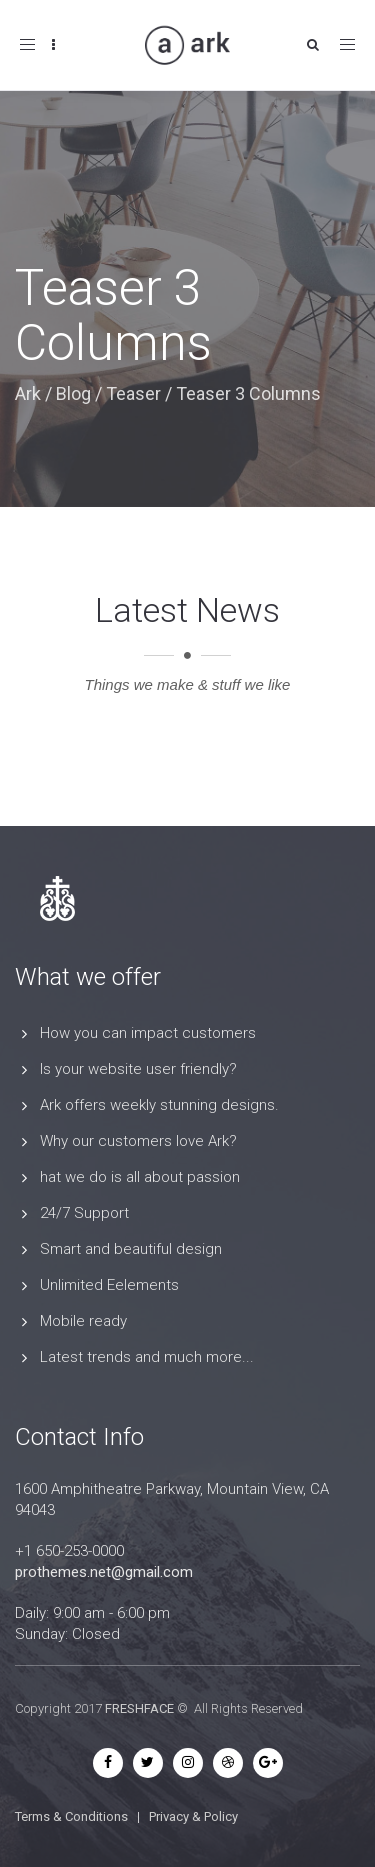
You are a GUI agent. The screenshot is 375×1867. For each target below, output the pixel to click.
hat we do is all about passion (140, 1177)
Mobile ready (83, 1321)
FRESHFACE (139, 1708)
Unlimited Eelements (109, 1285)
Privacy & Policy (193, 1816)
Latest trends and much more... (147, 1357)
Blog (73, 393)
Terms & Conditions (71, 1816)
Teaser (133, 393)
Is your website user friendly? (138, 1069)
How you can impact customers (148, 1033)
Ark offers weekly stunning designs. (159, 1105)
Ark (28, 393)
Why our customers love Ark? (138, 1141)
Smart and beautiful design (131, 1249)
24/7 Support (84, 1213)
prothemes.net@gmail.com (104, 1572)
